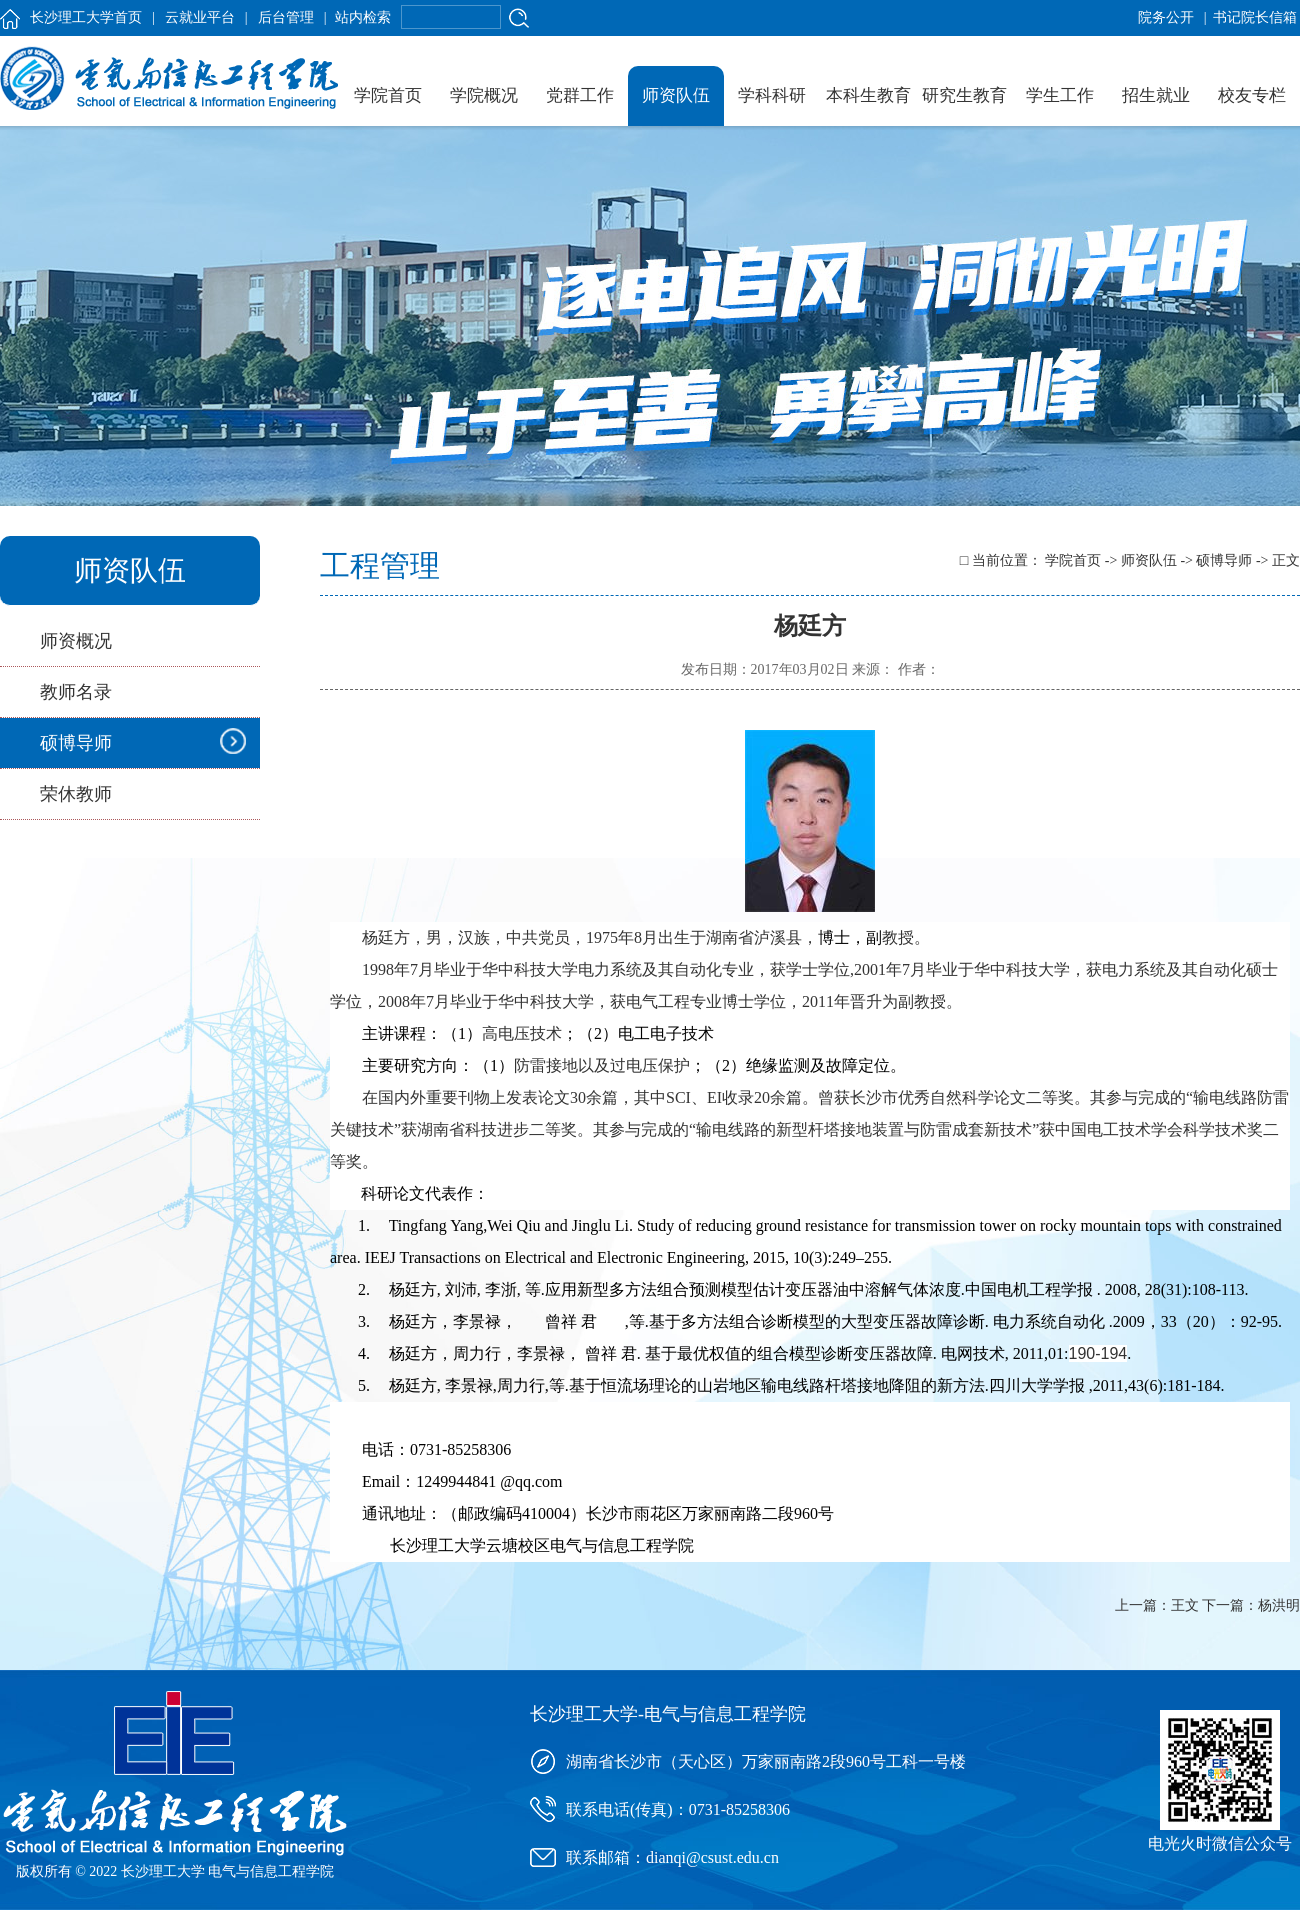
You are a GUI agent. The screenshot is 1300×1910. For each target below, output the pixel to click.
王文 (1185, 1605)
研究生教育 (964, 95)
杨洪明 (1279, 1605)
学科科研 (772, 95)
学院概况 (484, 95)
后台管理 (286, 17)
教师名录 (76, 692)
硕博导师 (76, 743)
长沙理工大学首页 (86, 17)
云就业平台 (200, 17)
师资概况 (76, 641)
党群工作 (580, 95)
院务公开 (1166, 17)
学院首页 (388, 95)
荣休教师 (76, 794)
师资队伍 (676, 95)
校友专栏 (1252, 95)
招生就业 (1156, 95)
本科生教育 (868, 95)
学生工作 (1060, 95)
